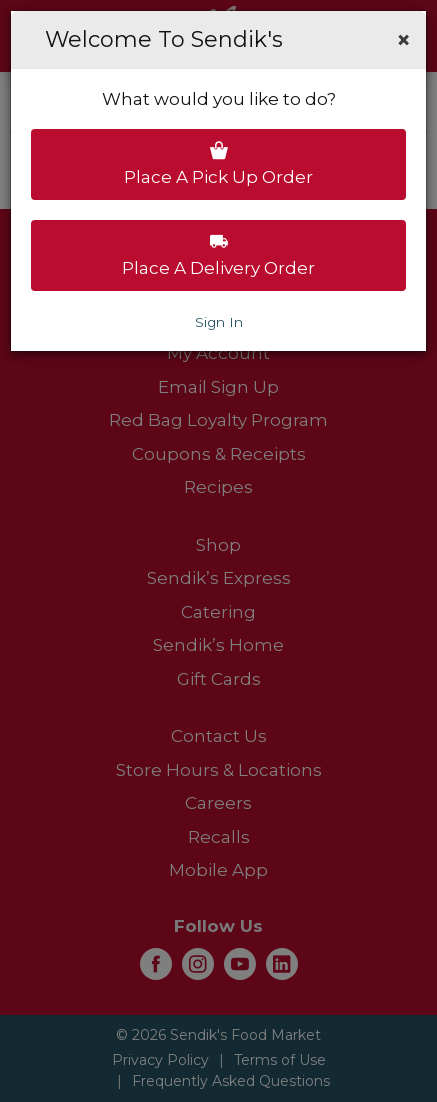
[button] (403, 40)
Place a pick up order (218, 164)
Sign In (219, 322)
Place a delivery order (218, 255)
